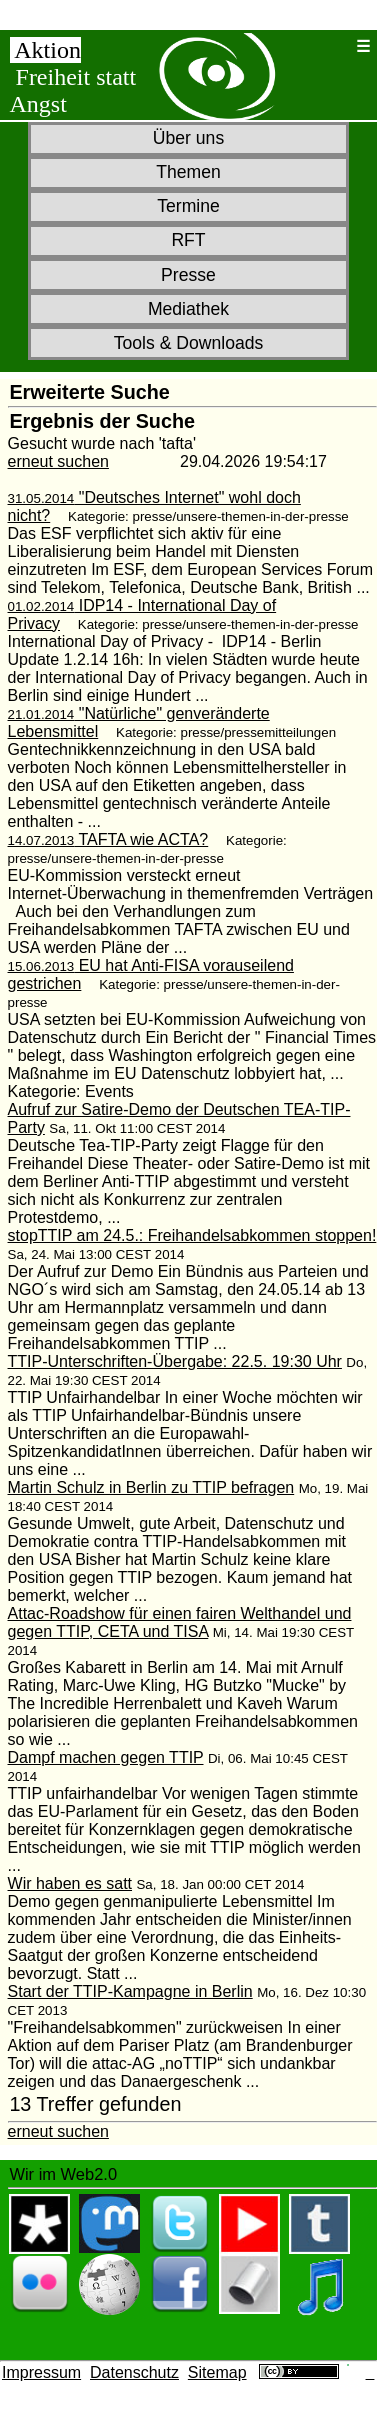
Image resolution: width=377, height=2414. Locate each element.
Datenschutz (134, 2372)
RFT (188, 240)
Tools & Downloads (189, 343)
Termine (188, 206)
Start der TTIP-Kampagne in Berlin (130, 1991)
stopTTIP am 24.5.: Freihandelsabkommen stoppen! (192, 1235)
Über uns (188, 138)
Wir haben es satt (70, 1883)
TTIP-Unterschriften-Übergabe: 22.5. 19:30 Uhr (175, 1361)
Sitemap (217, 2372)
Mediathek (188, 309)
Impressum (41, 2372)
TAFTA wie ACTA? (108, 839)
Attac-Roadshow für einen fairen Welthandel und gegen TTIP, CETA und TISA (180, 1622)
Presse (188, 275)
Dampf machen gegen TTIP (106, 1757)
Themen (188, 172)
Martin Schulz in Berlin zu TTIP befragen (151, 1487)
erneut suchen (58, 461)
